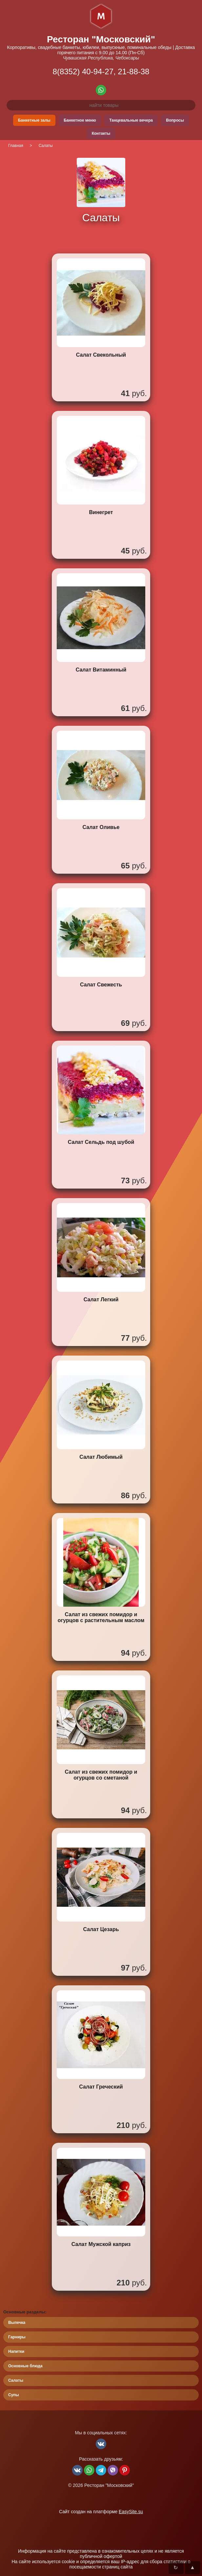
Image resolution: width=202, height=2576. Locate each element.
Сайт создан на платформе (101, 2511)
